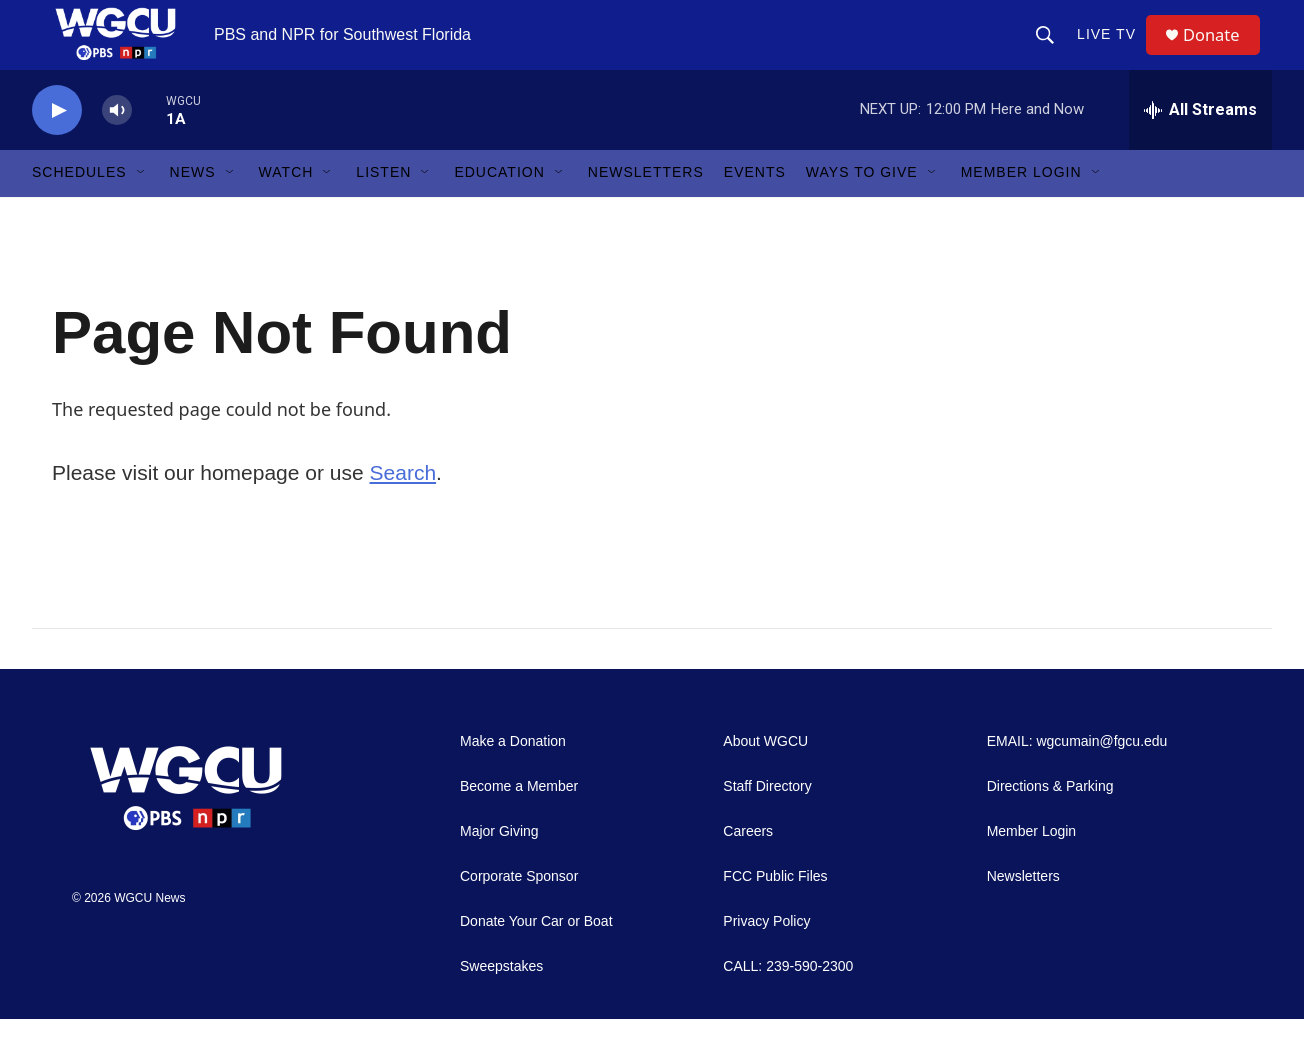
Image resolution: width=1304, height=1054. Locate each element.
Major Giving (499, 866)
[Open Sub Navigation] (142, 208)
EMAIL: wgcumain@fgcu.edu (1077, 776)
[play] (57, 145)
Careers (748, 866)
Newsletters (646, 208)
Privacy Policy (766, 956)
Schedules (79, 208)
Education (499, 208)
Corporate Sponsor (519, 911)
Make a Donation (513, 776)
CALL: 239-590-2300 (788, 1001)
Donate (1221, 52)
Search (403, 507)
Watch (286, 208)
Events (755, 208)
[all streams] (1200, 145)
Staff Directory (767, 821)
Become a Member (519, 821)
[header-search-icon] (1052, 52)
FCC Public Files (775, 911)
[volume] (117, 145)
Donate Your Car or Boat (536, 956)
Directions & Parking (1050, 821)
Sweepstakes (501, 1001)
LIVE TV (1113, 52)
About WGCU (765, 776)
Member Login (1021, 208)
